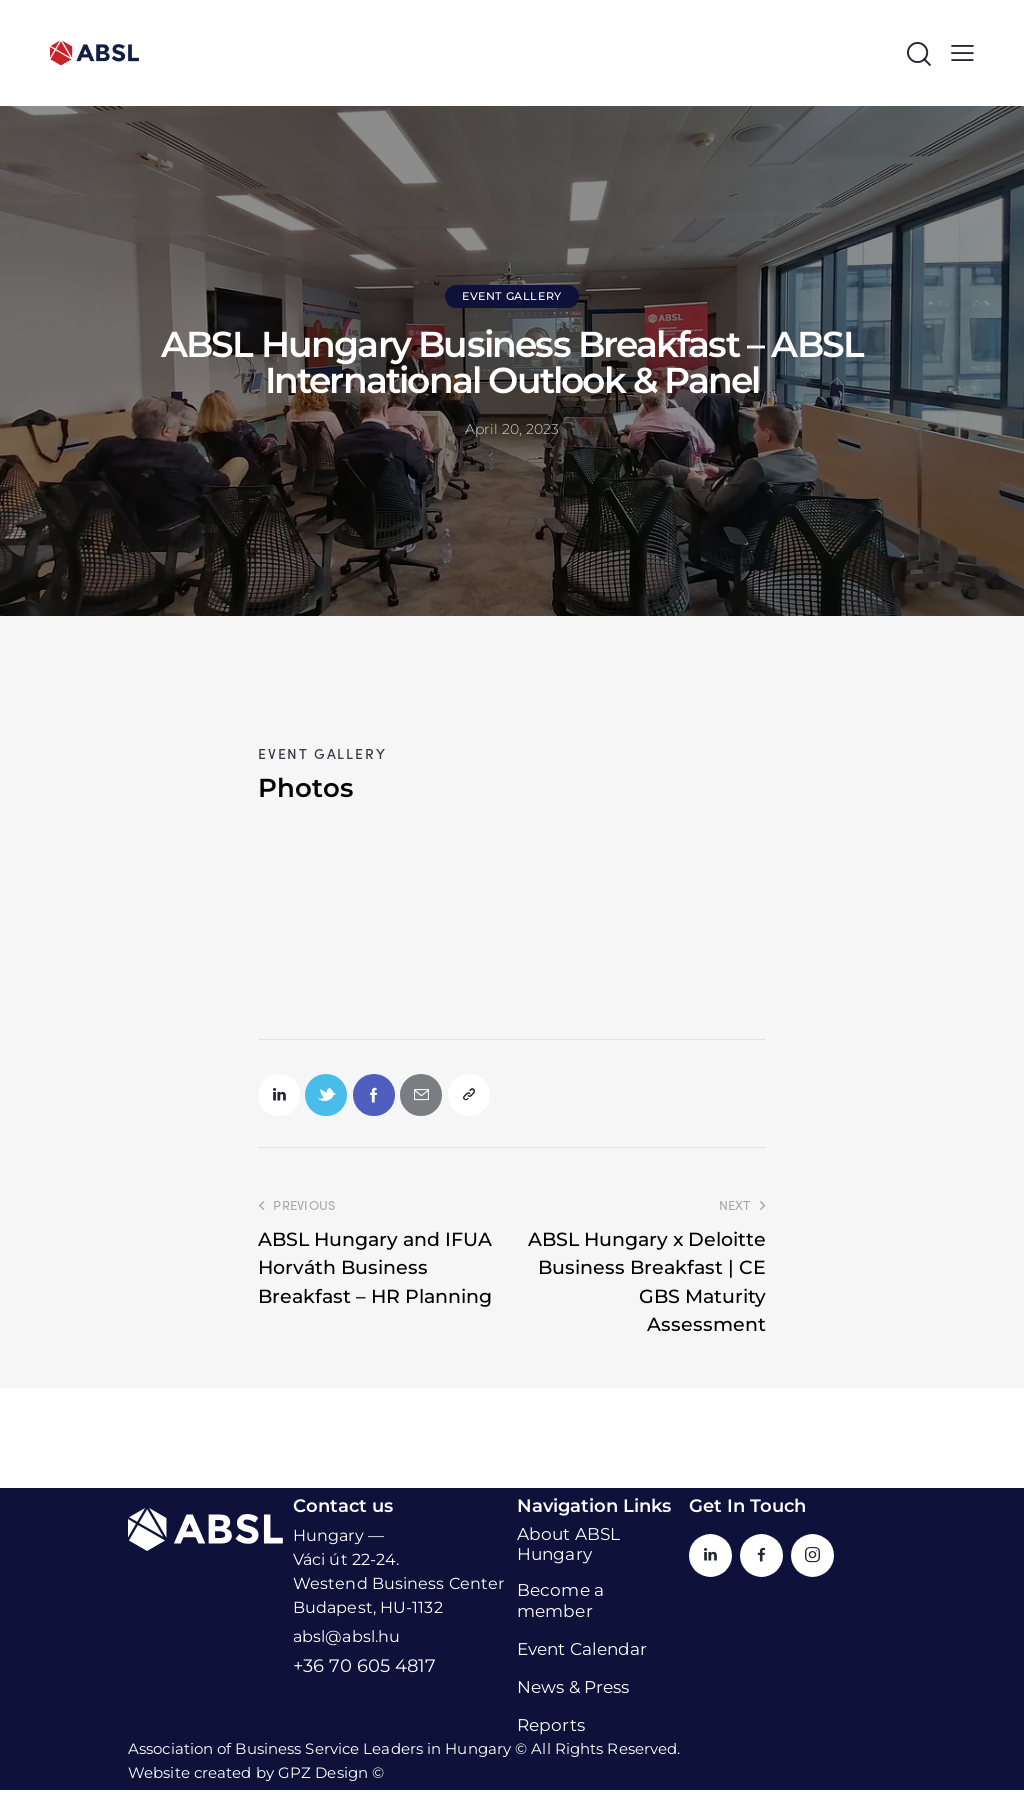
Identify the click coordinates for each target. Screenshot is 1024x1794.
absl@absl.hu (346, 1640)
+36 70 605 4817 (364, 1670)
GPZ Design (323, 1776)
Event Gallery (512, 296)
